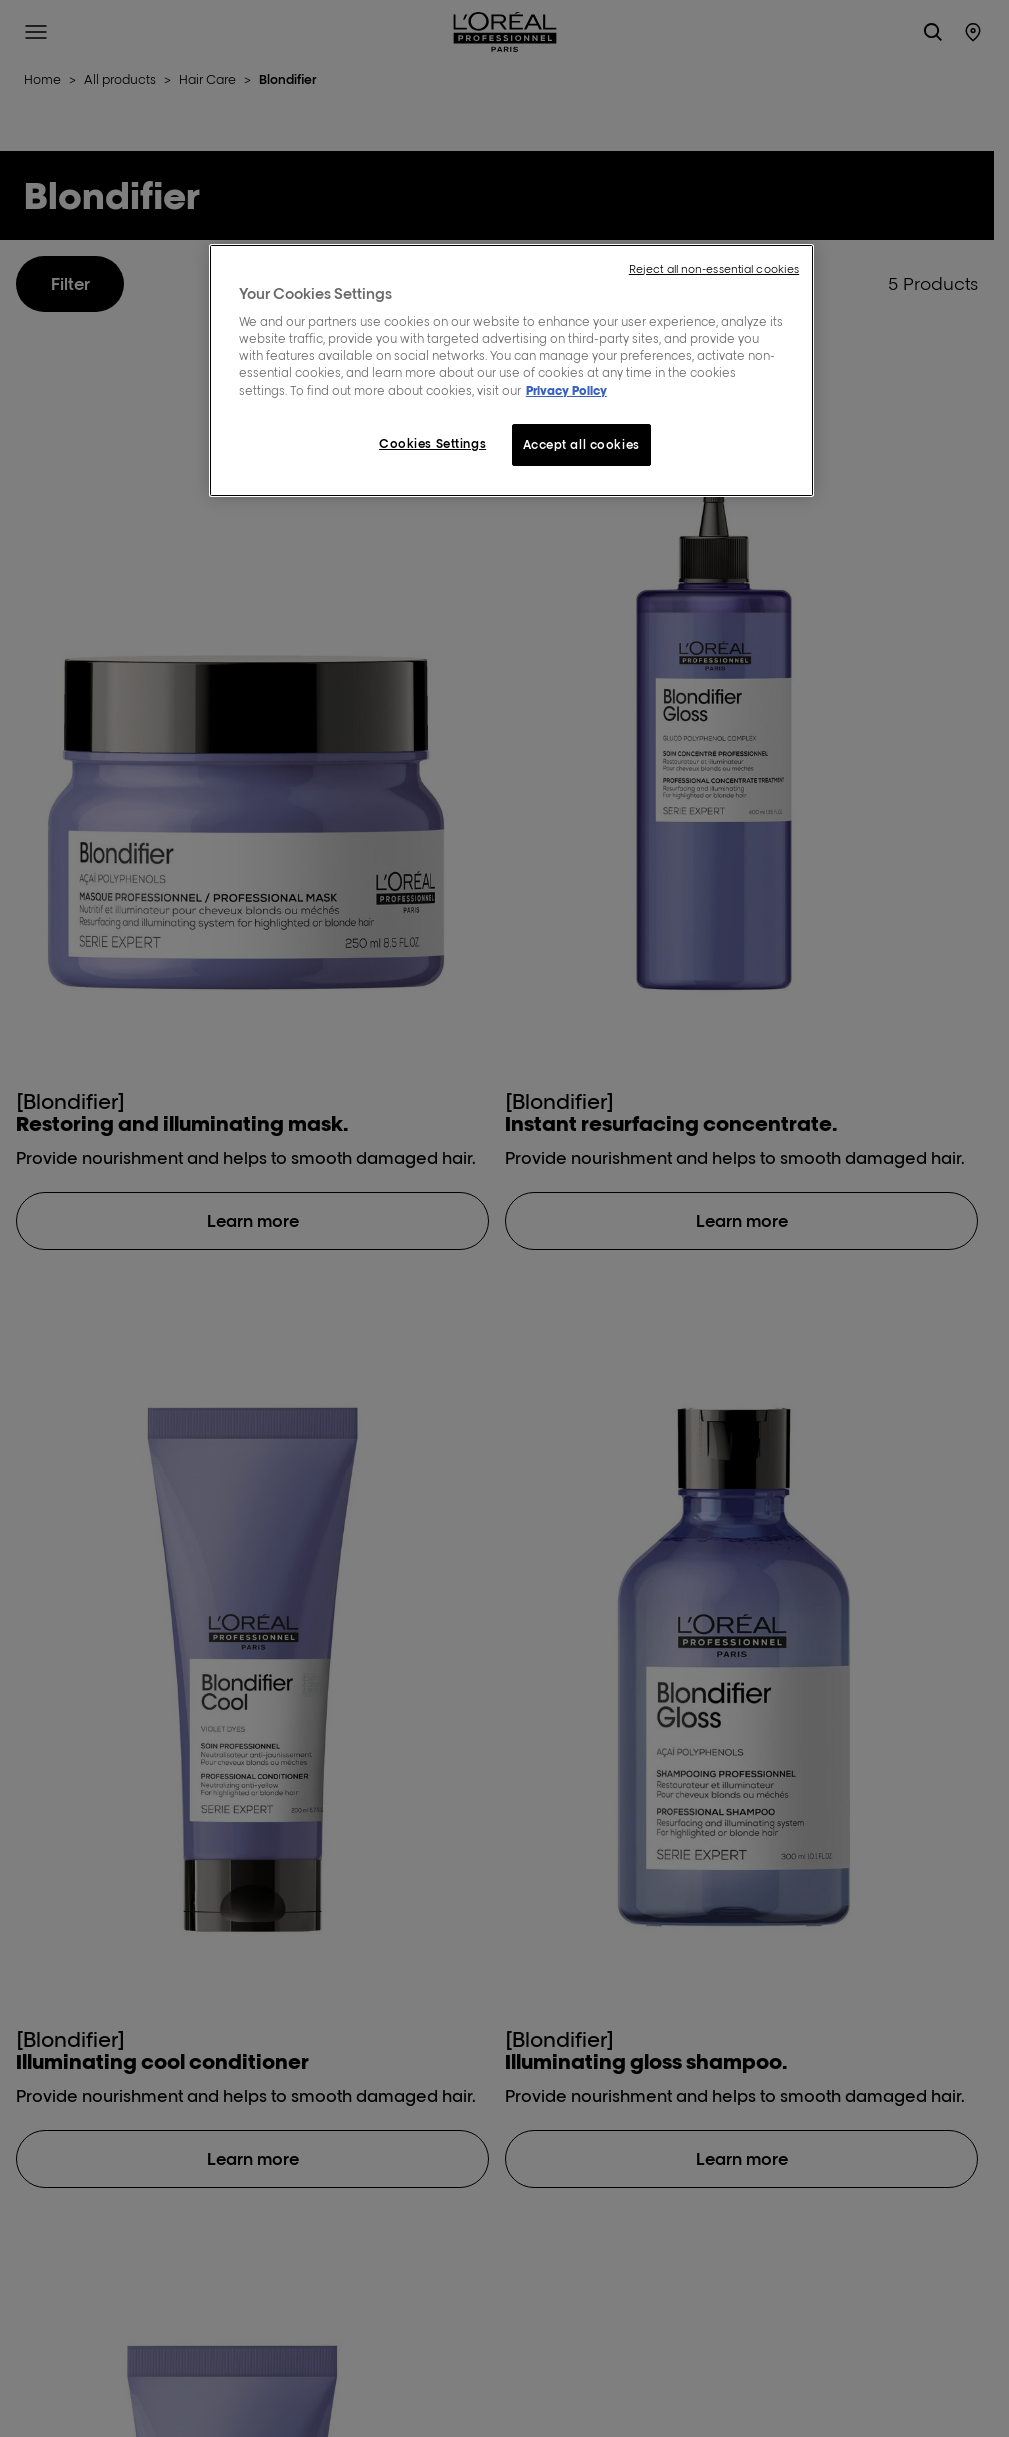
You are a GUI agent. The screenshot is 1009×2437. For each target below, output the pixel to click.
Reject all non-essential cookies (714, 269)
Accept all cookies (581, 444)
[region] (511, 370)
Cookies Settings (432, 443)
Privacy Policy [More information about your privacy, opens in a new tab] (566, 390)
